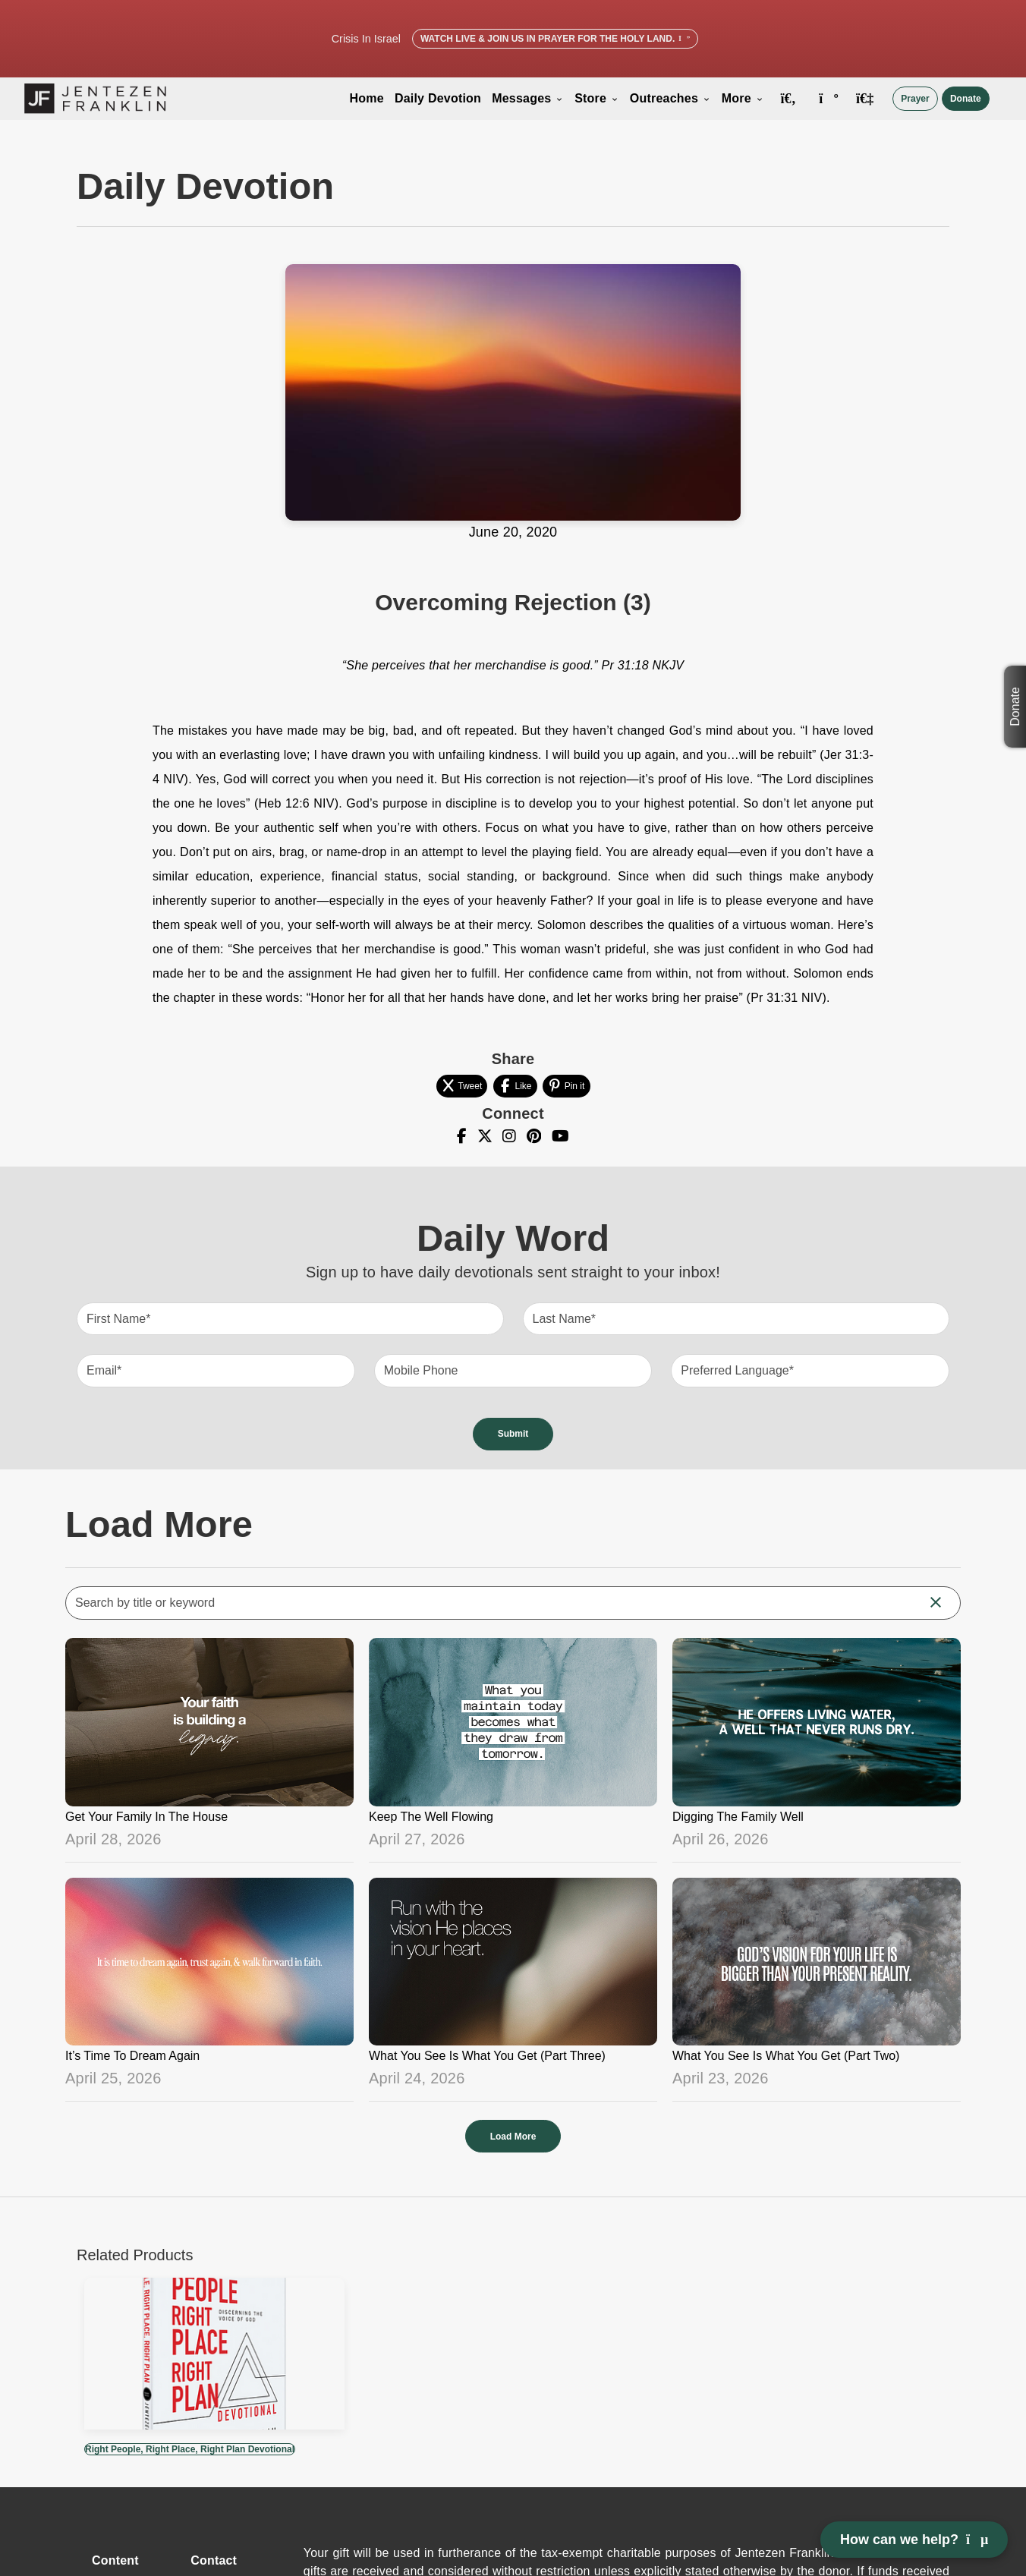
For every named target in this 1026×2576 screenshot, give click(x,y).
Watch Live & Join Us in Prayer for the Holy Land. (555, 38)
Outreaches (670, 98)
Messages (528, 98)
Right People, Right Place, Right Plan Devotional (189, 2449)
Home (367, 98)
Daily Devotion (438, 98)
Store (596, 98)
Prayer (915, 98)
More (743, 98)
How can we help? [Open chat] (914, 2539)
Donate (965, 98)
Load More (513, 2136)
